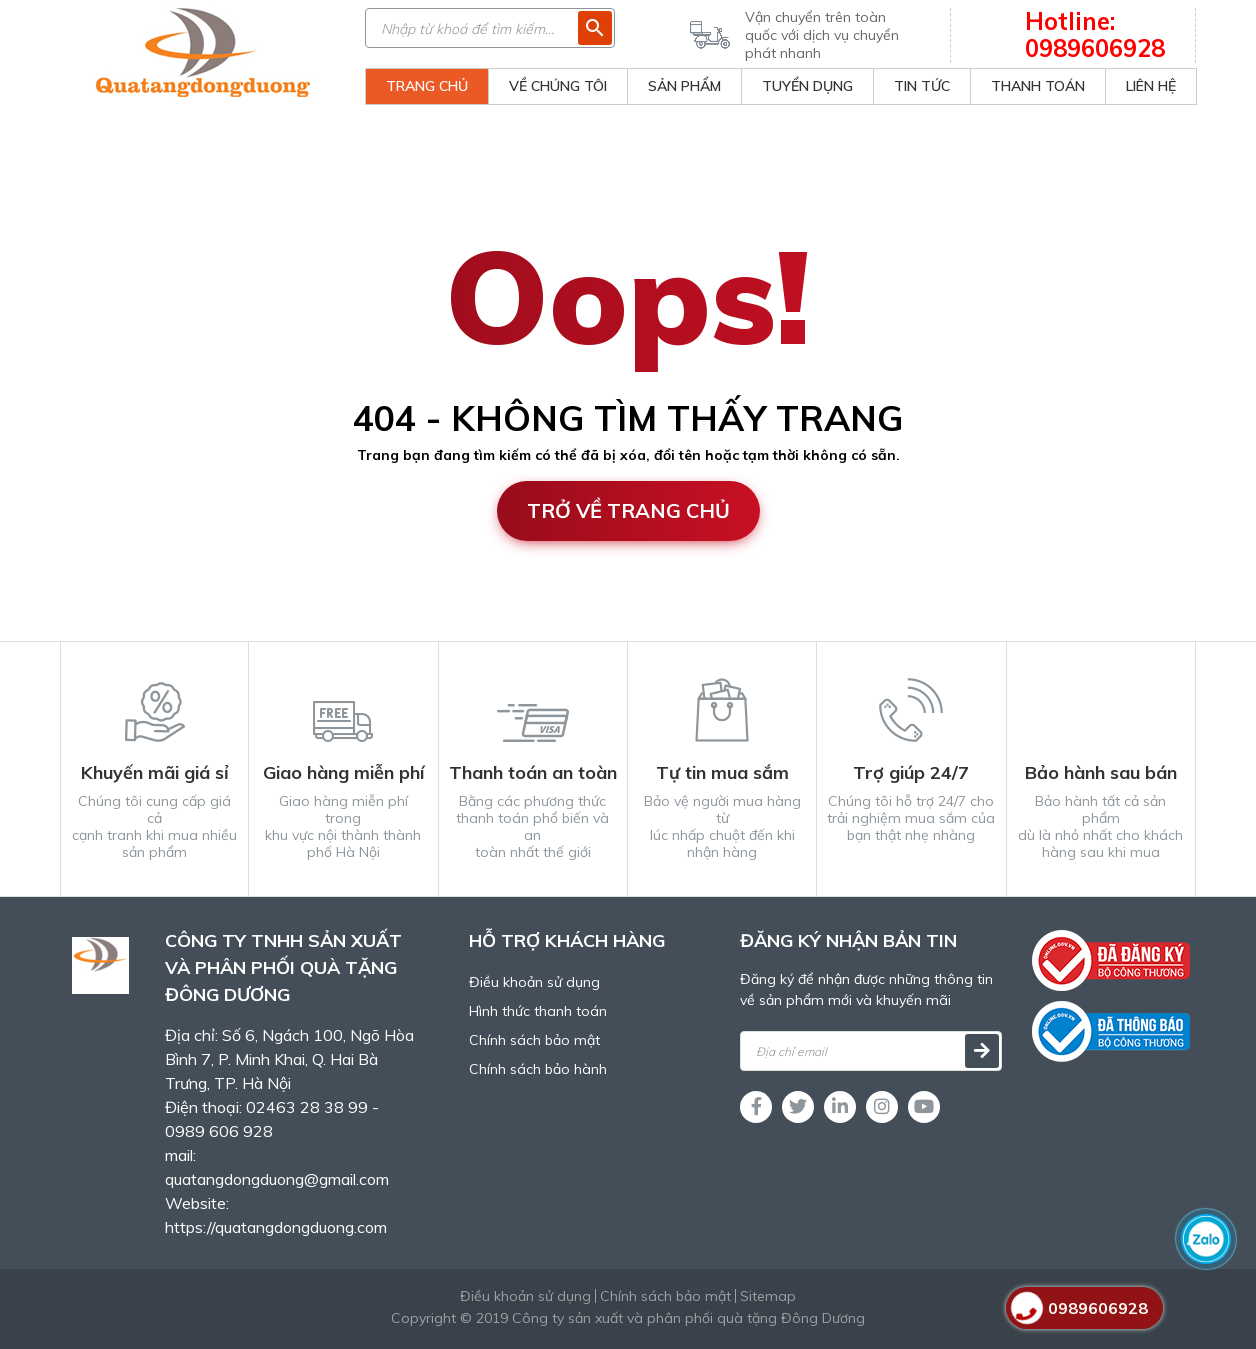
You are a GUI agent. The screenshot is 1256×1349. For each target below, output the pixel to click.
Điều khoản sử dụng (534, 982)
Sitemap (768, 1296)
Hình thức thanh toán (538, 1011)
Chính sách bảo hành (538, 1069)
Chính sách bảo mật (534, 1040)
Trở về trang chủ (628, 510)
